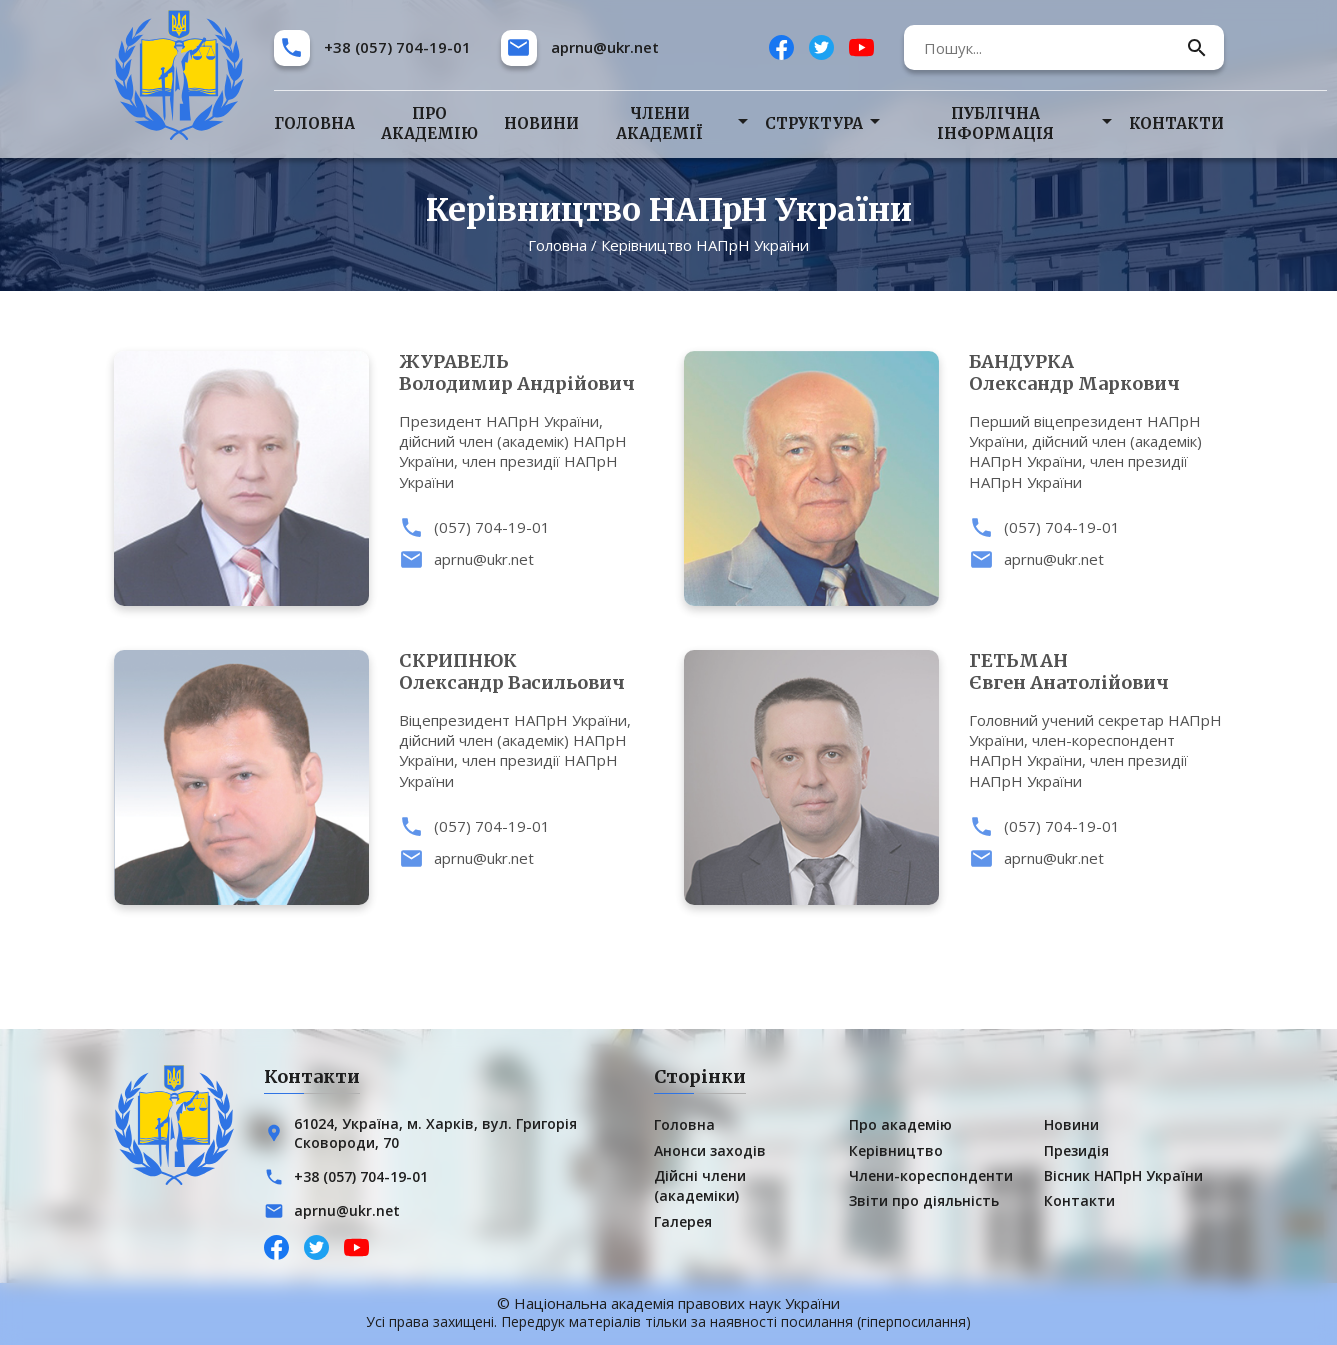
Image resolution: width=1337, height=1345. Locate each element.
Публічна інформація (995, 123)
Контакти (1176, 123)
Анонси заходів (710, 1150)
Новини (541, 123)
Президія (1076, 1150)
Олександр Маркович (1096, 373)
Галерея (683, 1221)
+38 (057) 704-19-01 (397, 47)
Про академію (429, 123)
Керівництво (896, 1150)
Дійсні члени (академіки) (700, 1185)
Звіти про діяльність (924, 1200)
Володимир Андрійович (526, 373)
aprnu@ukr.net (605, 47)
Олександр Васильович (526, 672)
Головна (314, 123)
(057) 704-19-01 (492, 527)
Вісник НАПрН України (1123, 1175)
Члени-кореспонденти (931, 1175)
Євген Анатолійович (1096, 672)
